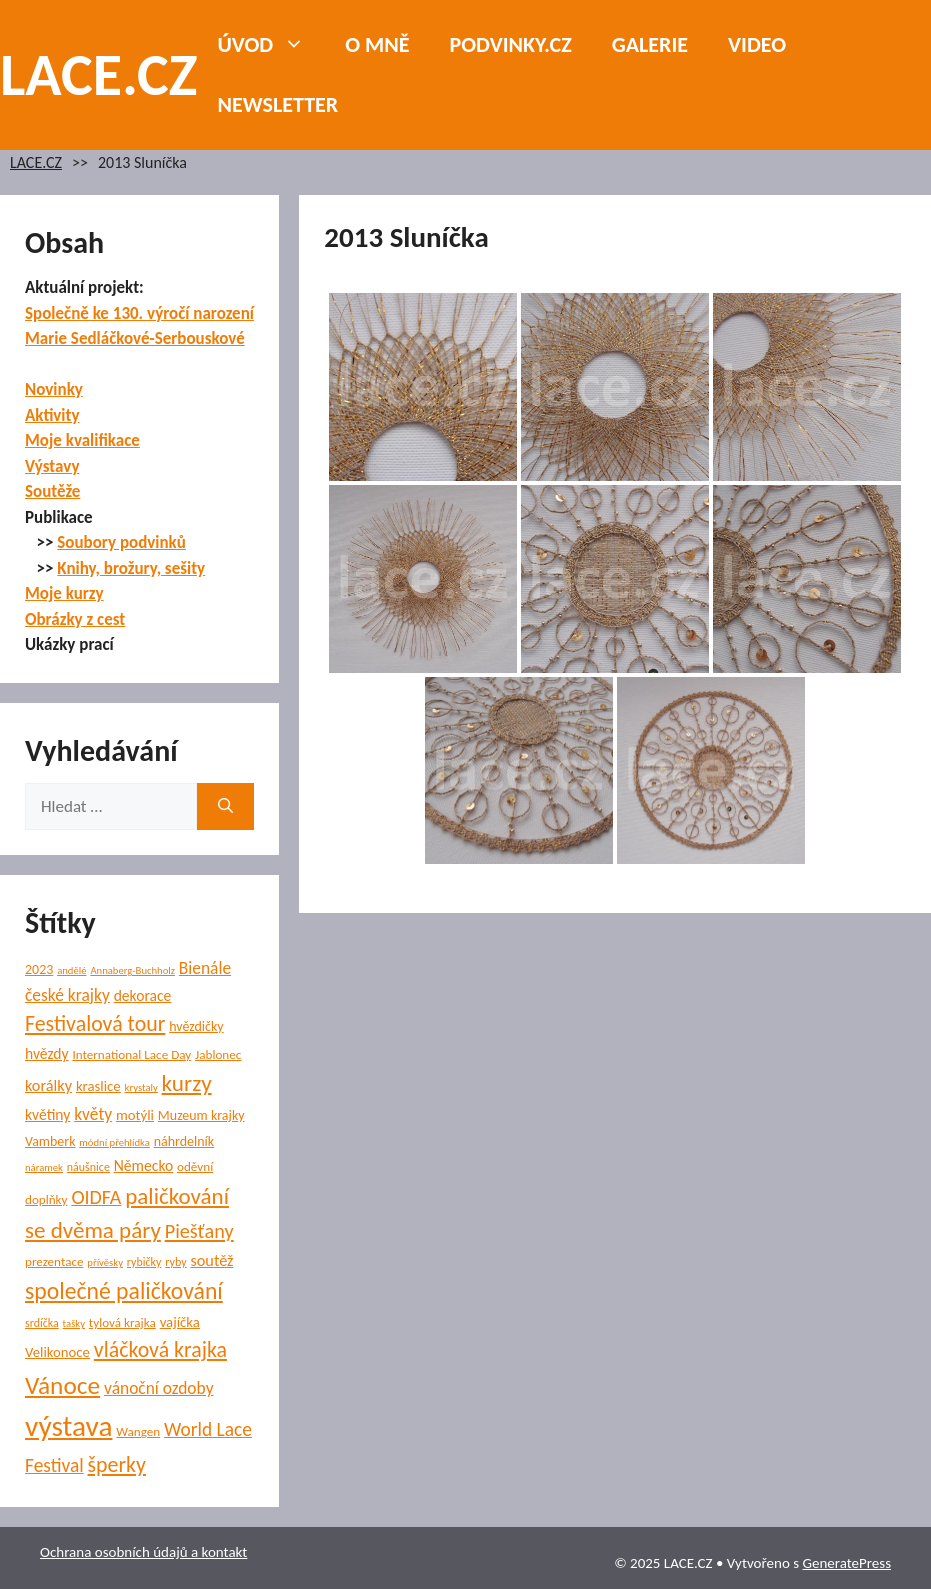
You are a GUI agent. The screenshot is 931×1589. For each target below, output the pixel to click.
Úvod (272, 45)
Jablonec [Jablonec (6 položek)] (218, 1054)
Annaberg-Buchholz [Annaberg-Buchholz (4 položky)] (132, 970)
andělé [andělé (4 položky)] (71, 970)
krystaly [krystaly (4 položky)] (141, 1087)
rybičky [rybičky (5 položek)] (144, 1262)
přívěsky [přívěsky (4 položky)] (105, 1262)
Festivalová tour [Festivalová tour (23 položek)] (95, 1023)
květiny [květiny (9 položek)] (47, 1114)
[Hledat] (225, 807)
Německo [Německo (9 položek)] (143, 1165)
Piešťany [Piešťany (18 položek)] (199, 1231)
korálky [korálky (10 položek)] (48, 1085)
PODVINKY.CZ (511, 44)
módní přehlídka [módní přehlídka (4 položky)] (114, 1142)
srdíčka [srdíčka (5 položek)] (42, 1323)
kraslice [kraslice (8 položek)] (98, 1086)
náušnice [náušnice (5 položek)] (88, 1167)
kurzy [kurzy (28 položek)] (187, 1083)
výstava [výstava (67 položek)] (68, 1426)
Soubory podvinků (121, 542)
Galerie (650, 44)
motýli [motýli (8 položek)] (135, 1115)
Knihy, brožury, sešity (131, 568)
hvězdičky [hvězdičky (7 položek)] (196, 1026)
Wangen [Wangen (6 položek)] (138, 1431)
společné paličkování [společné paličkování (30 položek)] (124, 1290)
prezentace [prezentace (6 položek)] (54, 1261)
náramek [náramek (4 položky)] (44, 1167)
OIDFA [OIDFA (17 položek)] (96, 1197)
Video (757, 44)
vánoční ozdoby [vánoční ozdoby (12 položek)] (159, 1388)
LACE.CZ (99, 74)
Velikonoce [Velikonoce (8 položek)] (57, 1352)
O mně (377, 44)
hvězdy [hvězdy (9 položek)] (47, 1053)
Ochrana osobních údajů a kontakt (143, 1552)
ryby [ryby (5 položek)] (175, 1262)
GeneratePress (846, 1563)
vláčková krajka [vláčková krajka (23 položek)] (160, 1349)
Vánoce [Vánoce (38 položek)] (62, 1385)
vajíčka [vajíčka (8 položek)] (180, 1322)
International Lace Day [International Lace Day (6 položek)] (131, 1054)
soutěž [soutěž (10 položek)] (211, 1260)
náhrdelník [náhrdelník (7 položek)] (184, 1141)
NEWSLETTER (278, 104)
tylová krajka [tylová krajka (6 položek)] (122, 1322)
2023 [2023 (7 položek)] (39, 969)
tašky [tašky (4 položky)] (74, 1323)
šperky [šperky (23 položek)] (117, 1464)
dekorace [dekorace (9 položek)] (143, 995)
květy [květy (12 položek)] (93, 1114)
